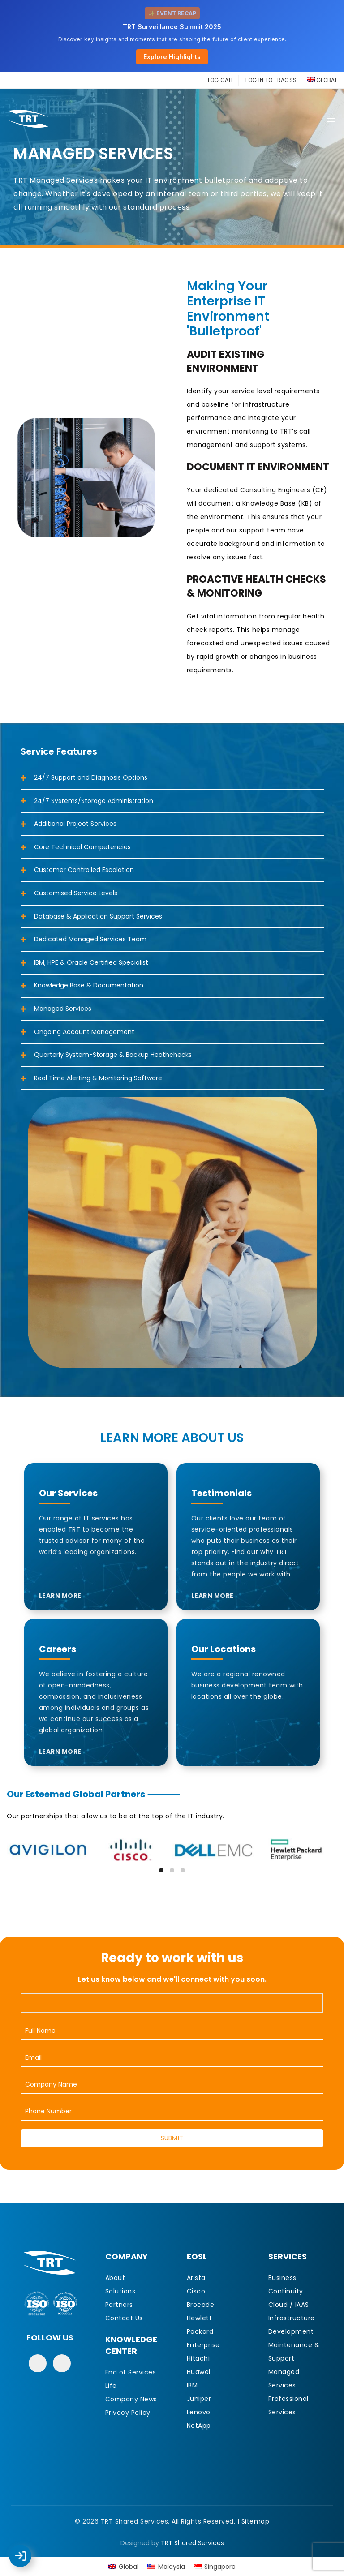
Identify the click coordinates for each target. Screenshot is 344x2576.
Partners (119, 2304)
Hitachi (198, 2358)
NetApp (199, 2425)
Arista (196, 2277)
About (115, 2277)
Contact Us (124, 2318)
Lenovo (199, 2412)
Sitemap (255, 2521)
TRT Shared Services (192, 2542)
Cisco (196, 2291)
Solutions (120, 2291)
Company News (131, 2399)
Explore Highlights (172, 56)
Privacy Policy (127, 2412)
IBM (192, 2385)
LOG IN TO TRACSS (271, 80)
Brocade (201, 2304)
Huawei (199, 2371)
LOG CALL (220, 80)
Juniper (199, 2398)
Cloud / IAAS (288, 2304)
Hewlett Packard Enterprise (203, 2331)
